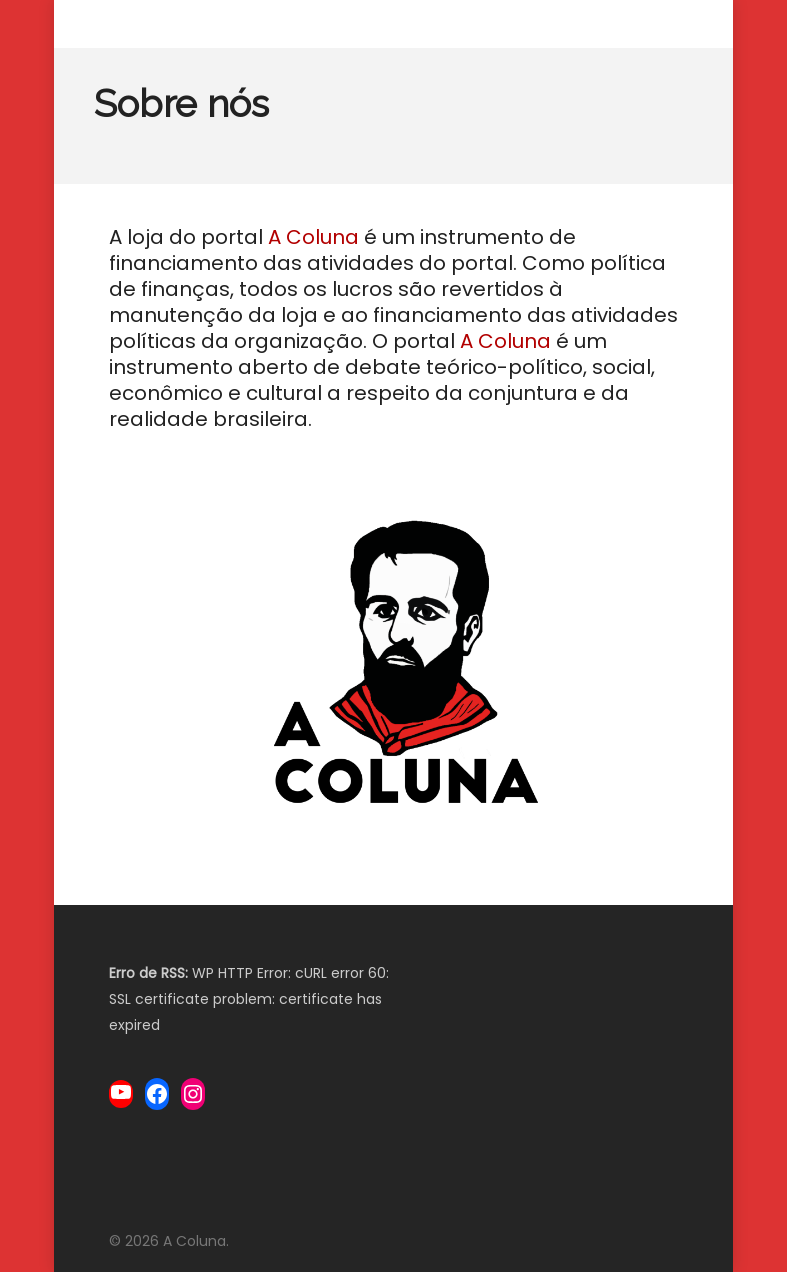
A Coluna (313, 237)
